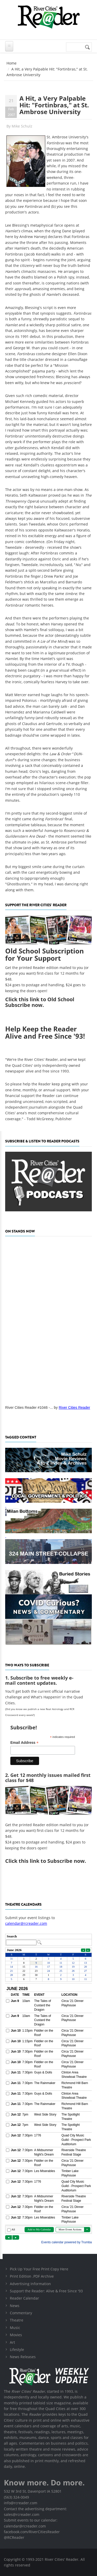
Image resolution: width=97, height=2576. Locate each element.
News (14, 2305)
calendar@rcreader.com (26, 1923)
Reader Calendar (24, 2298)
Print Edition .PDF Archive (32, 2276)
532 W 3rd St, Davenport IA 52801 (33, 2491)
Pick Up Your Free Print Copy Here (39, 2269)
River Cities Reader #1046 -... (29, 1407)
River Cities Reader (74, 1407)
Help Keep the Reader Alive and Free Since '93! (45, 1032)
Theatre (16, 2320)
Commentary (21, 2312)
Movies (16, 2334)
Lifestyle (17, 2349)
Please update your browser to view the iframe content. (48, 1940)
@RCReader (14, 2537)
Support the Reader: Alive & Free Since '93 (46, 2290)
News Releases (23, 2356)
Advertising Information (30, 2283)
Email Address (24, 1742)
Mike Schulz (22, 126)
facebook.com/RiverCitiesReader (32, 2531)
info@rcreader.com (20, 2502)
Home (11, 63)
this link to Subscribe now (52, 1860)
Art (12, 2342)
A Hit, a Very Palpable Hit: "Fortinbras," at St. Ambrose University (54, 105)
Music (15, 2327)
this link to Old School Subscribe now (39, 1002)
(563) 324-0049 (16, 2497)
